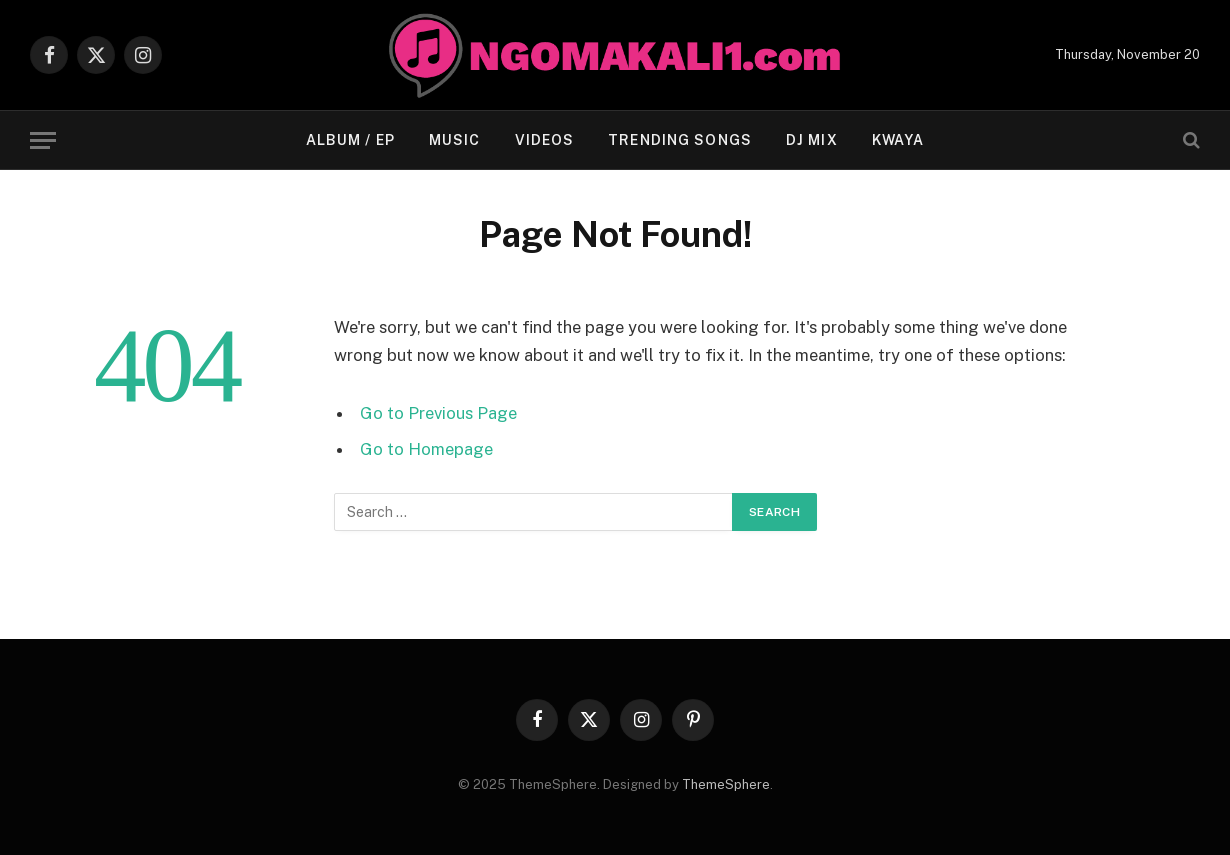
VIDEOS (545, 140)
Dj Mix (812, 140)
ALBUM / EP (350, 140)
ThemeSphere (726, 784)
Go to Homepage (426, 449)
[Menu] (43, 140)
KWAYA (898, 140)
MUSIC (455, 140)
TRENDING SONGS (680, 140)
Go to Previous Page (438, 413)
